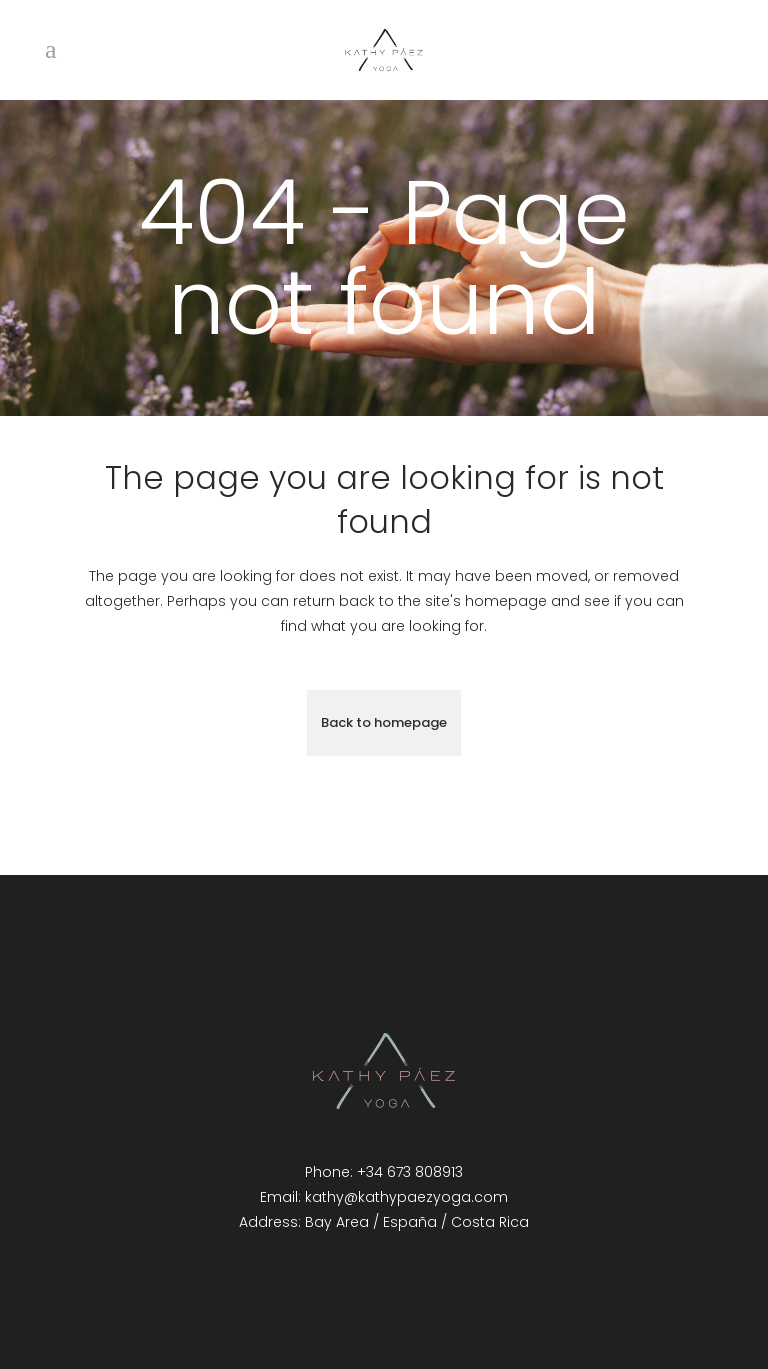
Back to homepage (384, 722)
